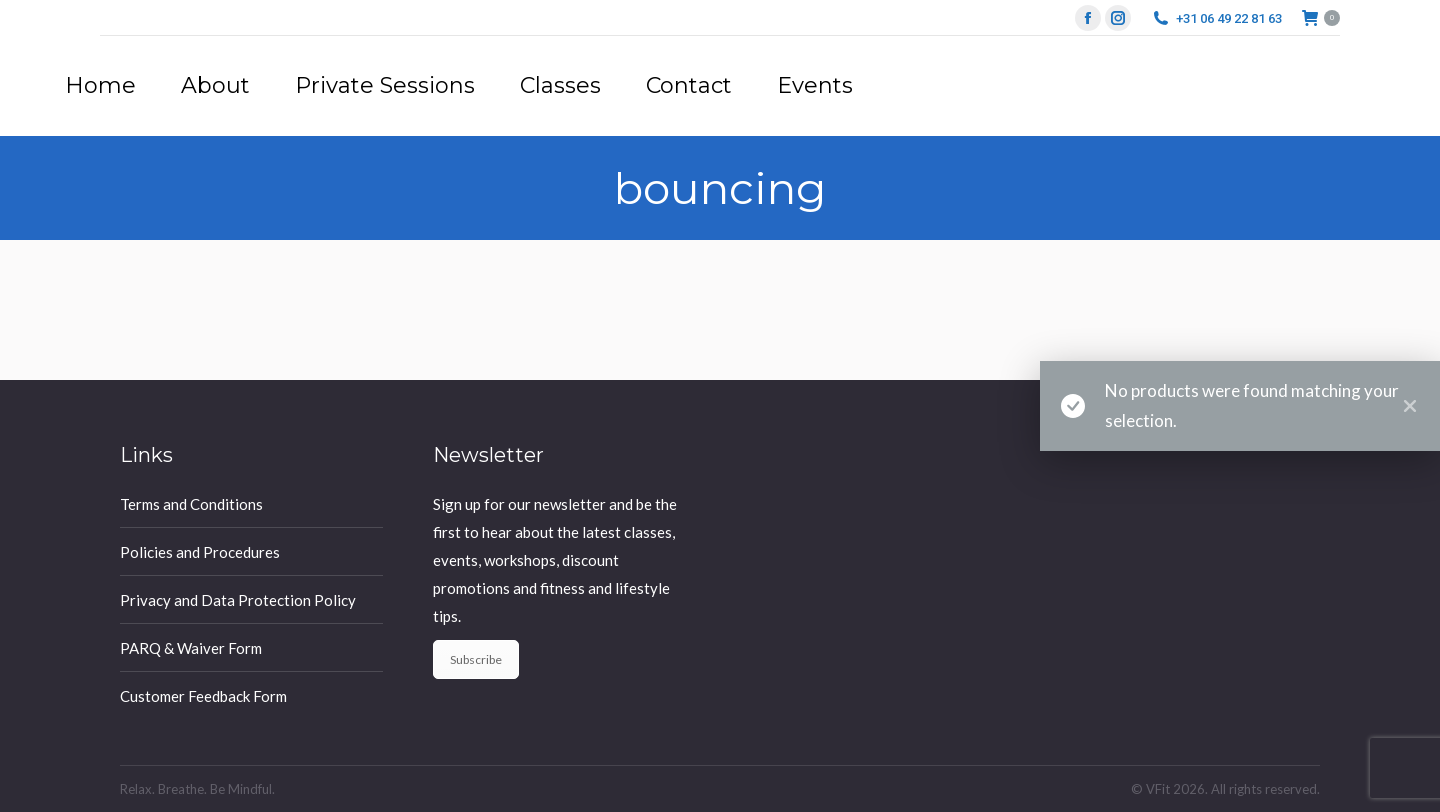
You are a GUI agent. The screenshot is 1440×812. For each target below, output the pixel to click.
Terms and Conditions (191, 504)
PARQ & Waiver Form (191, 648)
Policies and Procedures (200, 552)
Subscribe (476, 659)
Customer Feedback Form (203, 696)
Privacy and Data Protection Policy (238, 600)
